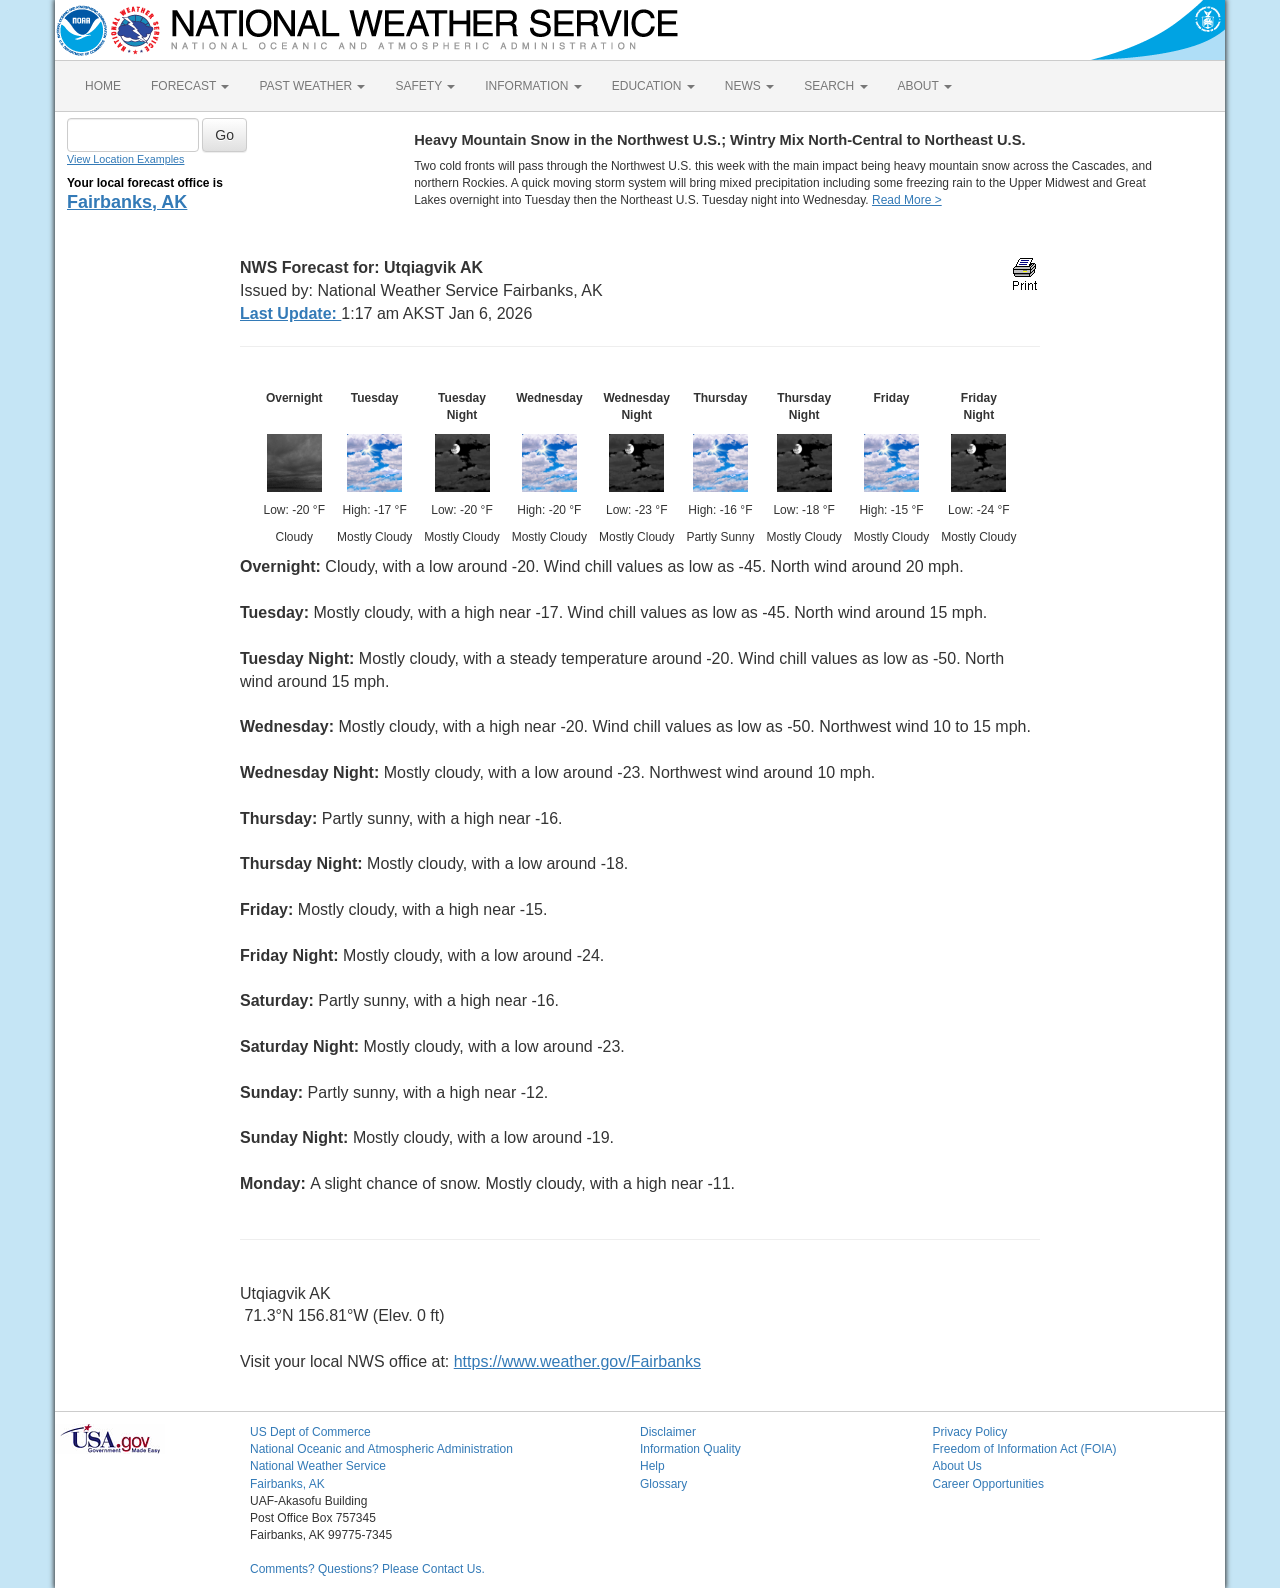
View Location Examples (125, 159)
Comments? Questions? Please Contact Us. (367, 1569)
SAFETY (425, 86)
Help (652, 1466)
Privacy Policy (970, 1432)
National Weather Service (318, 1466)
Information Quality (690, 1449)
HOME (103, 86)
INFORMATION (533, 86)
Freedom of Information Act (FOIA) (1025, 1449)
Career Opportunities (988, 1484)
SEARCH (835, 86)
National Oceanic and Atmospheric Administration (381, 1449)
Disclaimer (668, 1432)
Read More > (907, 200)
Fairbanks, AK (127, 202)
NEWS (749, 86)
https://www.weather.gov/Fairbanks (577, 1361)
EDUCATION (653, 86)
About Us (957, 1466)
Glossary (663, 1484)
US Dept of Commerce (310, 1432)
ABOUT (925, 86)
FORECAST (190, 86)
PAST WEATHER (312, 86)
